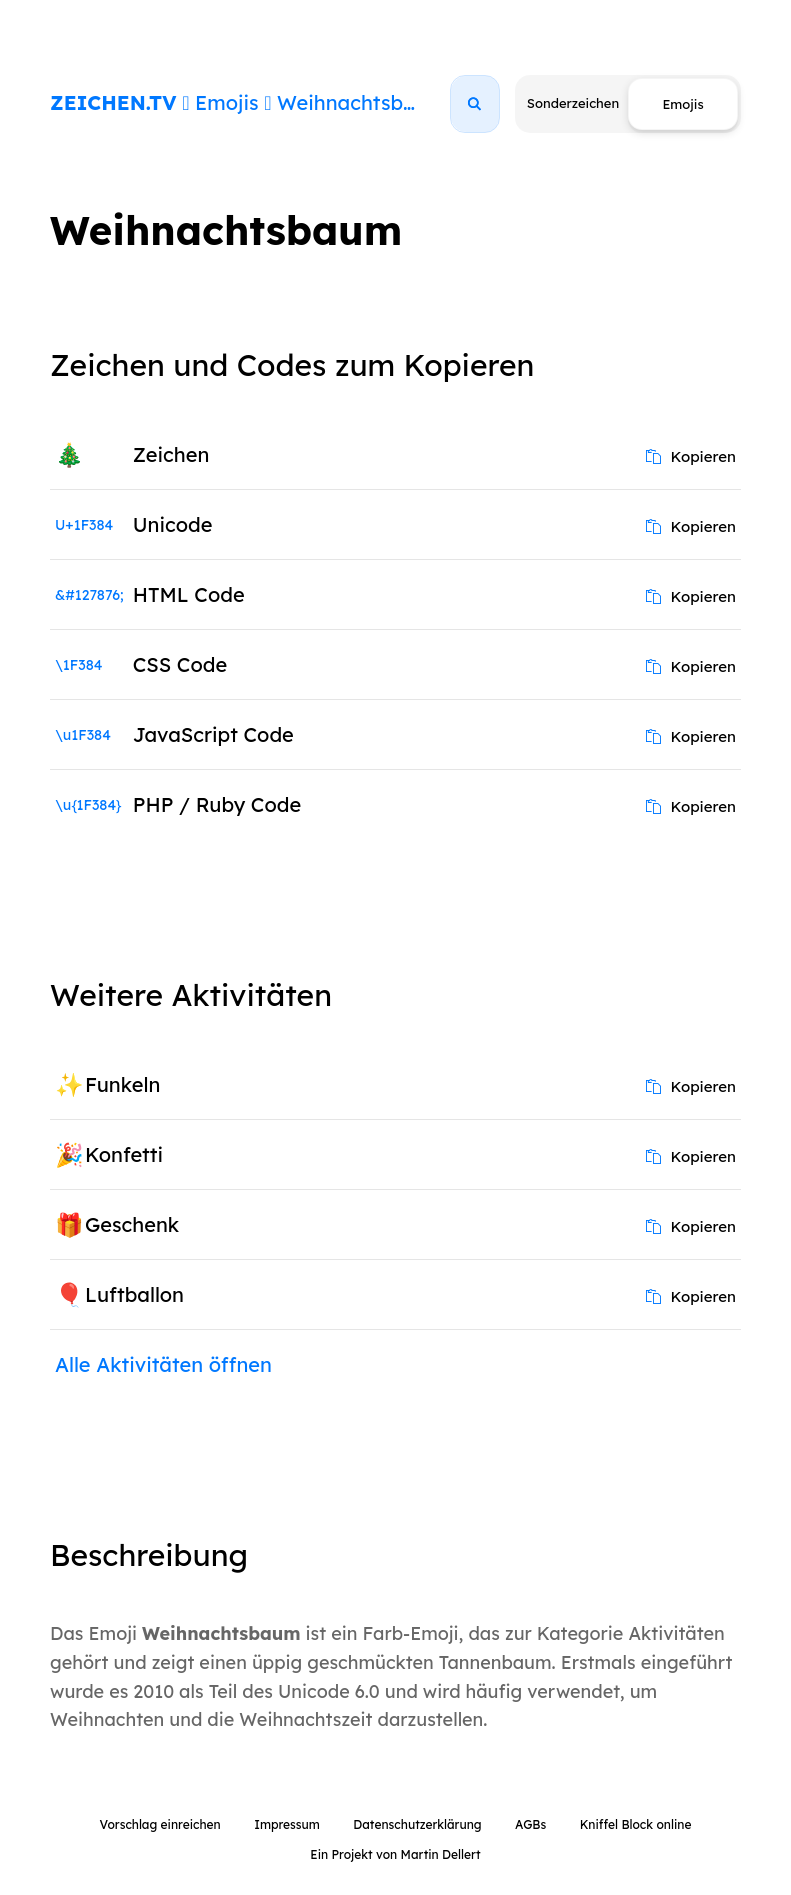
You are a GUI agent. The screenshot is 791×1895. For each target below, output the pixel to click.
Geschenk (132, 1224)
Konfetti (124, 1154)
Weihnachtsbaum (361, 102)
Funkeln (122, 1084)
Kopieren (691, 456)
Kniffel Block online (636, 1824)
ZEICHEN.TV (113, 102)
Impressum (287, 1824)
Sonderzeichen (573, 103)
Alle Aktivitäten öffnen (163, 1364)
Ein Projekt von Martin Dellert (395, 1854)
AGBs (530, 1824)
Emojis (226, 102)
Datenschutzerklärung (417, 1824)
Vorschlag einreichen (160, 1824)
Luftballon (134, 1294)
